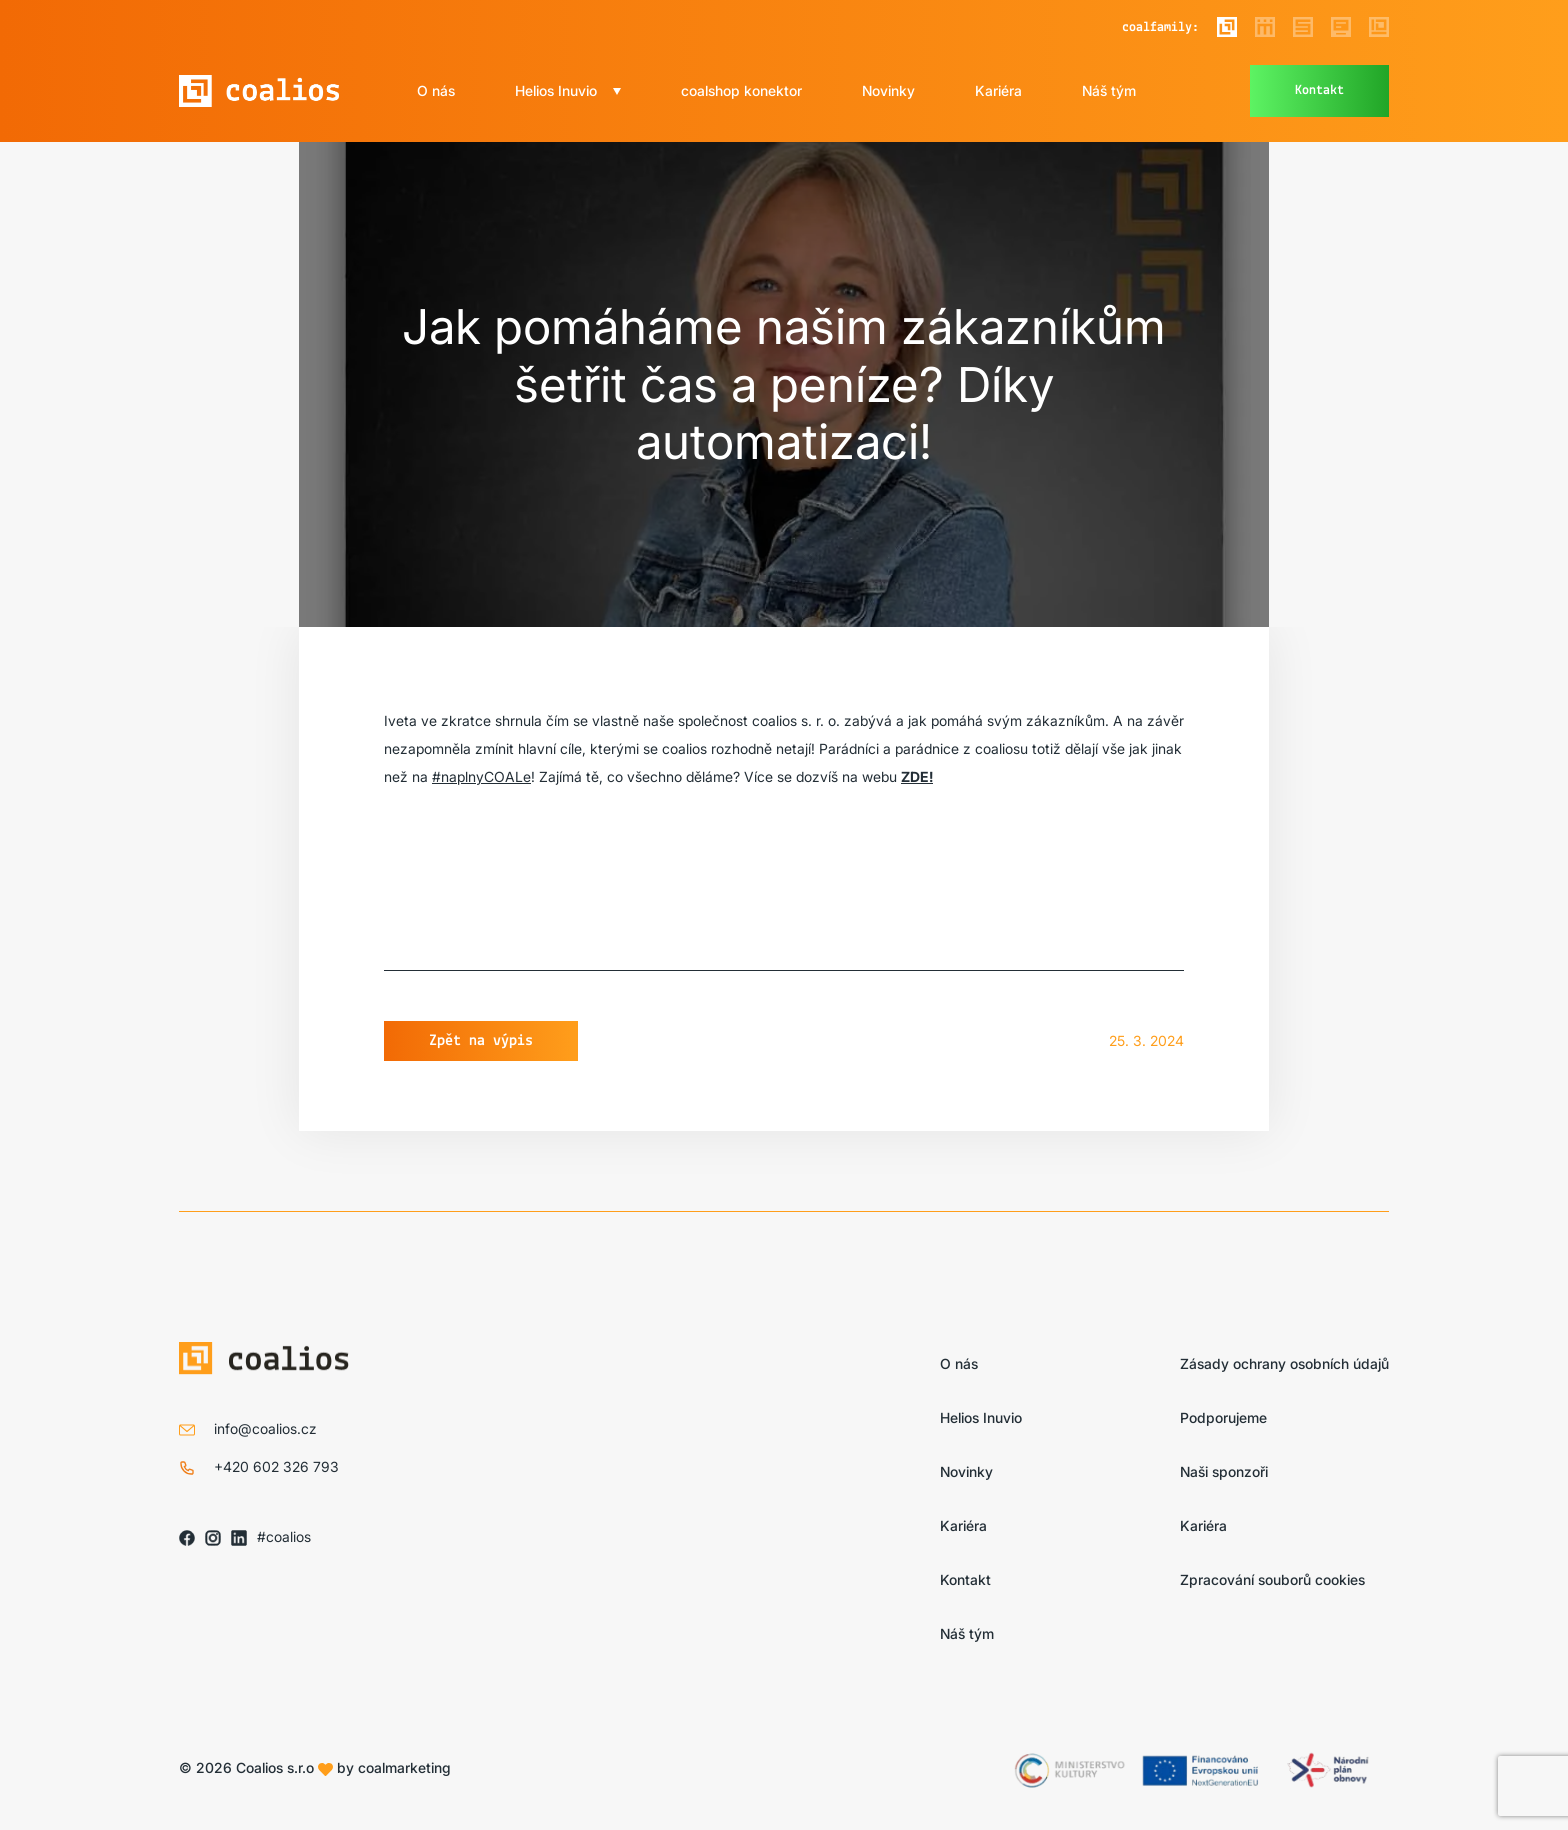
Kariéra (998, 90)
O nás (436, 90)
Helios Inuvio (556, 90)
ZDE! (917, 776)
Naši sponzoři (1224, 1471)
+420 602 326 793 (276, 1466)
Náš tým (1109, 90)
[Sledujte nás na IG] (213, 1537)
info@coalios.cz (265, 1428)
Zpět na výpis (481, 1041)
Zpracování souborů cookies (1272, 1579)
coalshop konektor (741, 90)
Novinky (888, 90)
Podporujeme (1223, 1417)
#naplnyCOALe (481, 776)
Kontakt (1319, 90)
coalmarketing (404, 1767)
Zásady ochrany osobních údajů (1284, 1363)
